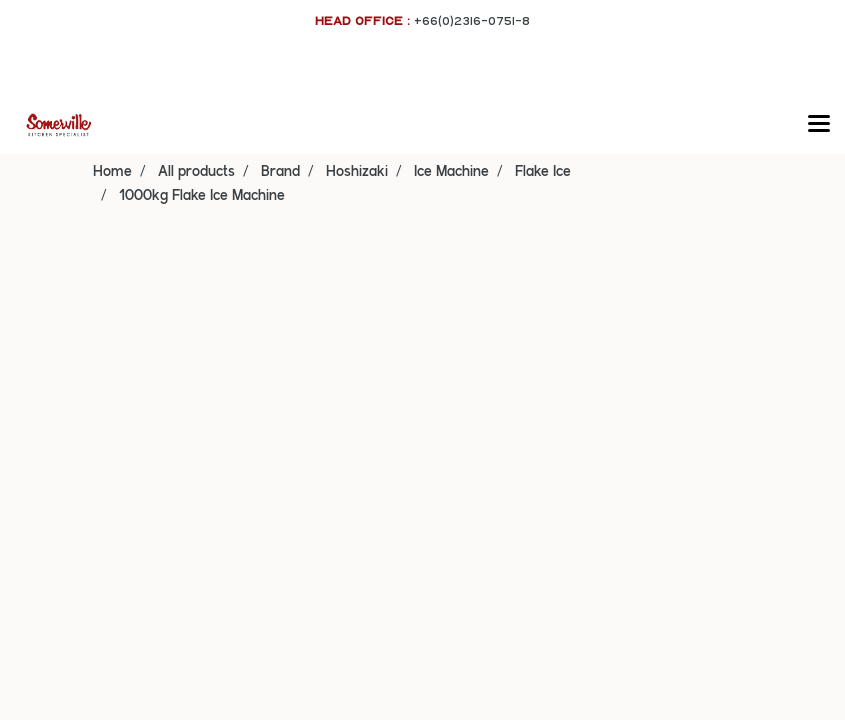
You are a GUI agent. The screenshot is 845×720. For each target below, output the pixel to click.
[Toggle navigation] (819, 125)
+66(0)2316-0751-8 (472, 20)
